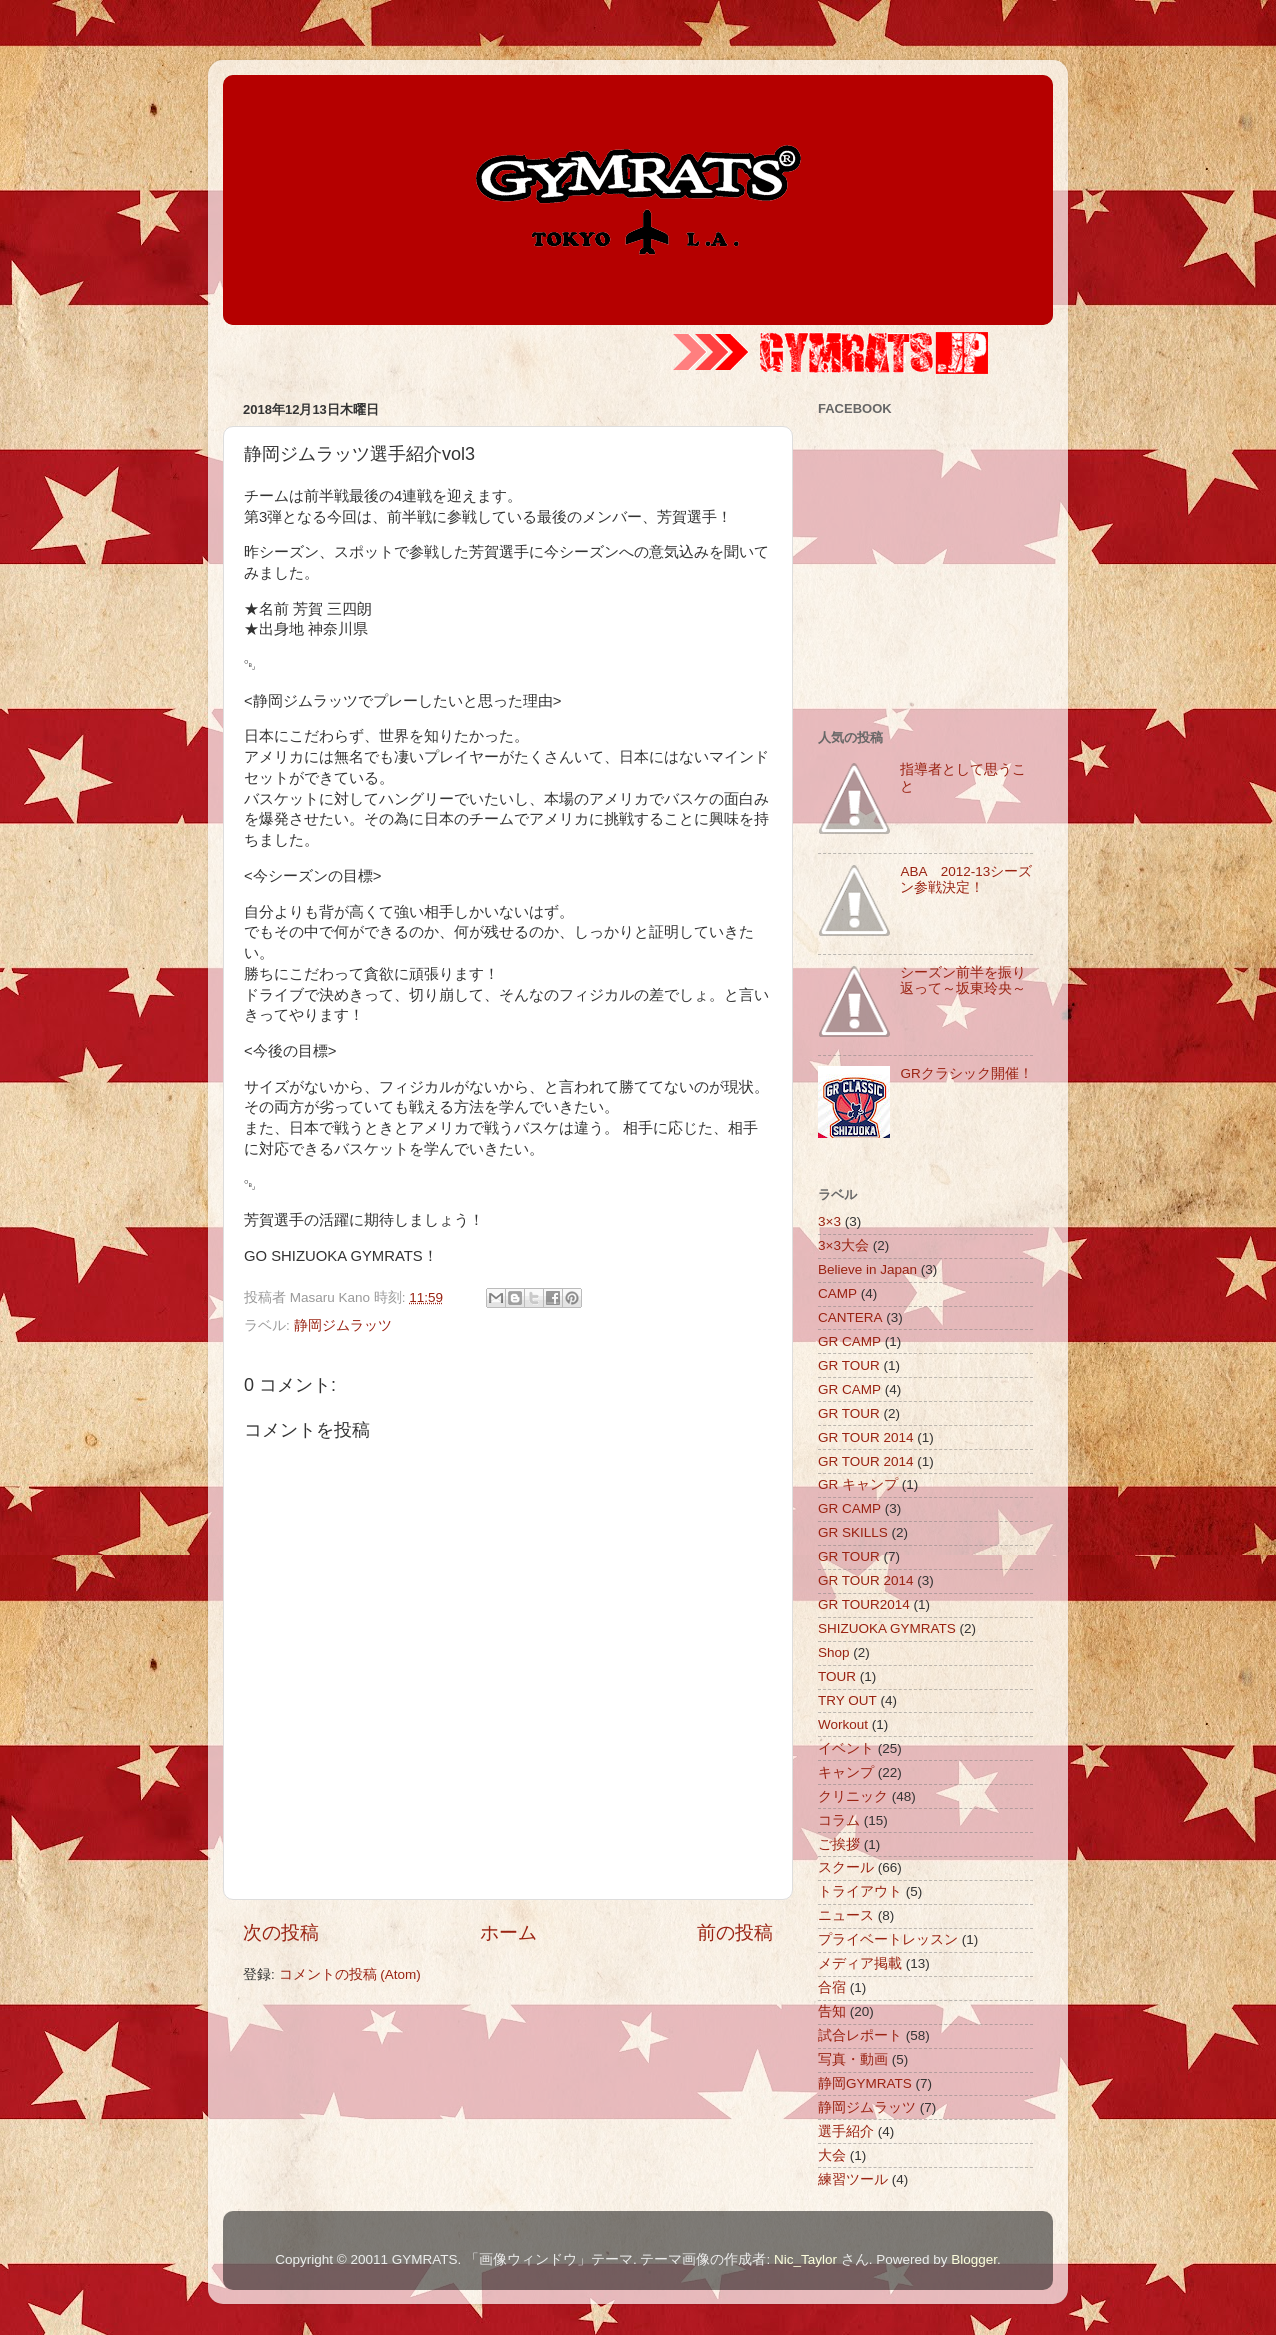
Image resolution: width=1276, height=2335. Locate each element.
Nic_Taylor (805, 2259)
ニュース (846, 1915)
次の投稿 (281, 1932)
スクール (846, 1867)
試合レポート (860, 2035)
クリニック (853, 1796)
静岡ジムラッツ (343, 1325)
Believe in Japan (867, 1269)
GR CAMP (849, 1341)
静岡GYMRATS (865, 2083)
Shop (834, 1652)
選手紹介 (846, 2131)
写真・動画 (853, 2059)
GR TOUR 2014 (866, 1437)
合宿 (832, 1987)
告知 (832, 2011)
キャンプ (846, 1772)
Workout (843, 1724)
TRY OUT (847, 1700)
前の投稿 (735, 1932)
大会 (832, 2155)
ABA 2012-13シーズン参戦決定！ (966, 879)
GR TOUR (849, 1365)
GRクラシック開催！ (966, 1073)
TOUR (837, 1676)
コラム (839, 1820)
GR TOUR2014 (864, 1604)
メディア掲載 (860, 1963)
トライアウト (860, 1891)
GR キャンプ (858, 1484)
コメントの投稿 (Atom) (350, 1974)
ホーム (508, 1932)
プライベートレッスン (888, 1939)
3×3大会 (843, 1245)
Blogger (974, 2259)
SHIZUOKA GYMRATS (887, 1628)
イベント (846, 1748)
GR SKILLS (853, 1532)
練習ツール (853, 2179)
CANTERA (850, 1317)
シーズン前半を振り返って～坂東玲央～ (963, 980)
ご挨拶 (839, 1844)
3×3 (829, 1221)
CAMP (837, 1293)
